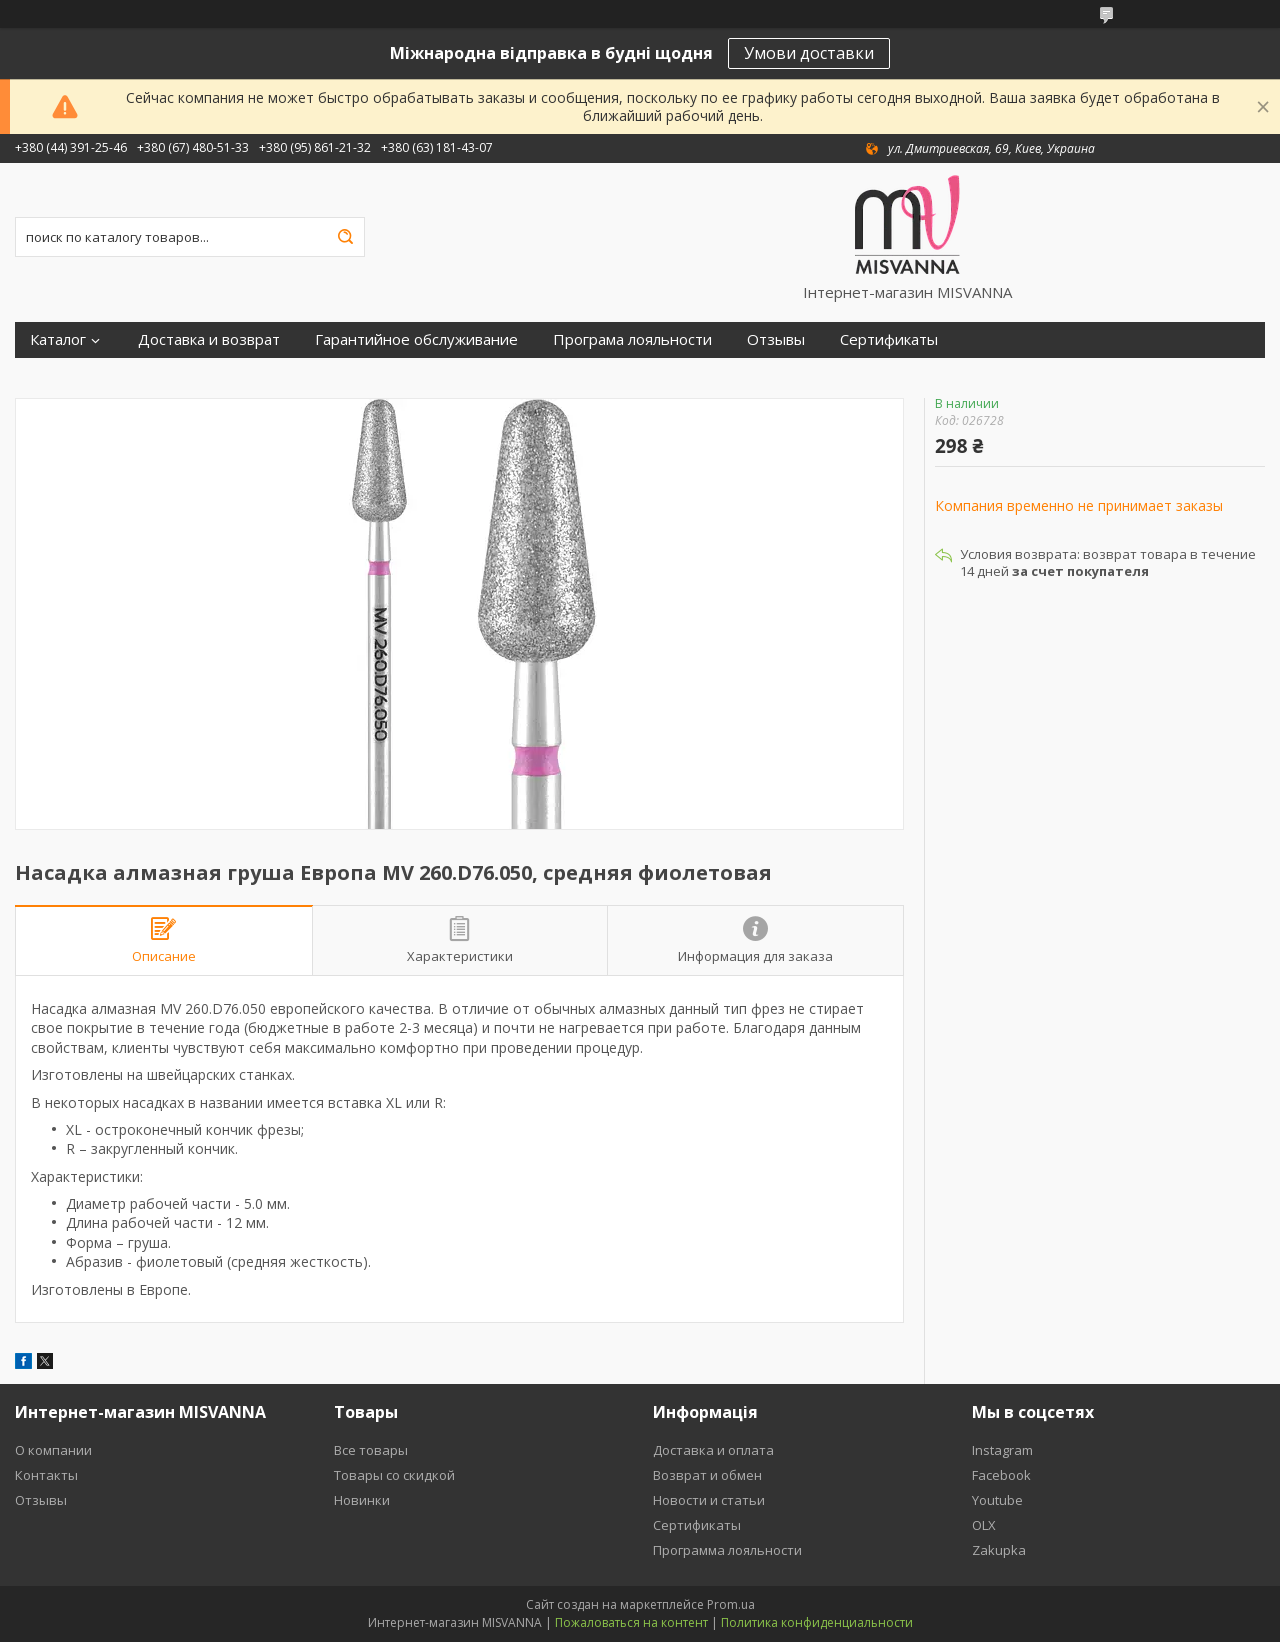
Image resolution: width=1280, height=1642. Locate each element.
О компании (53, 1450)
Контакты (46, 1475)
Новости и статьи (709, 1500)
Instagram (1002, 1450)
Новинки (362, 1500)
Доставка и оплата (713, 1450)
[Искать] (345, 237)
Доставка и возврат (209, 339)
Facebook (1001, 1475)
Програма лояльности (632, 339)
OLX (984, 1525)
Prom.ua (731, 1604)
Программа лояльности (727, 1550)
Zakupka (999, 1550)
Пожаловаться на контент (631, 1622)
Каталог (58, 339)
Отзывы (776, 339)
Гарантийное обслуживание (416, 339)
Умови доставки (809, 53)
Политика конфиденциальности (817, 1622)
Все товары (371, 1450)
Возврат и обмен (707, 1475)
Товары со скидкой (394, 1475)
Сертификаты (889, 339)
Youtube (997, 1500)
